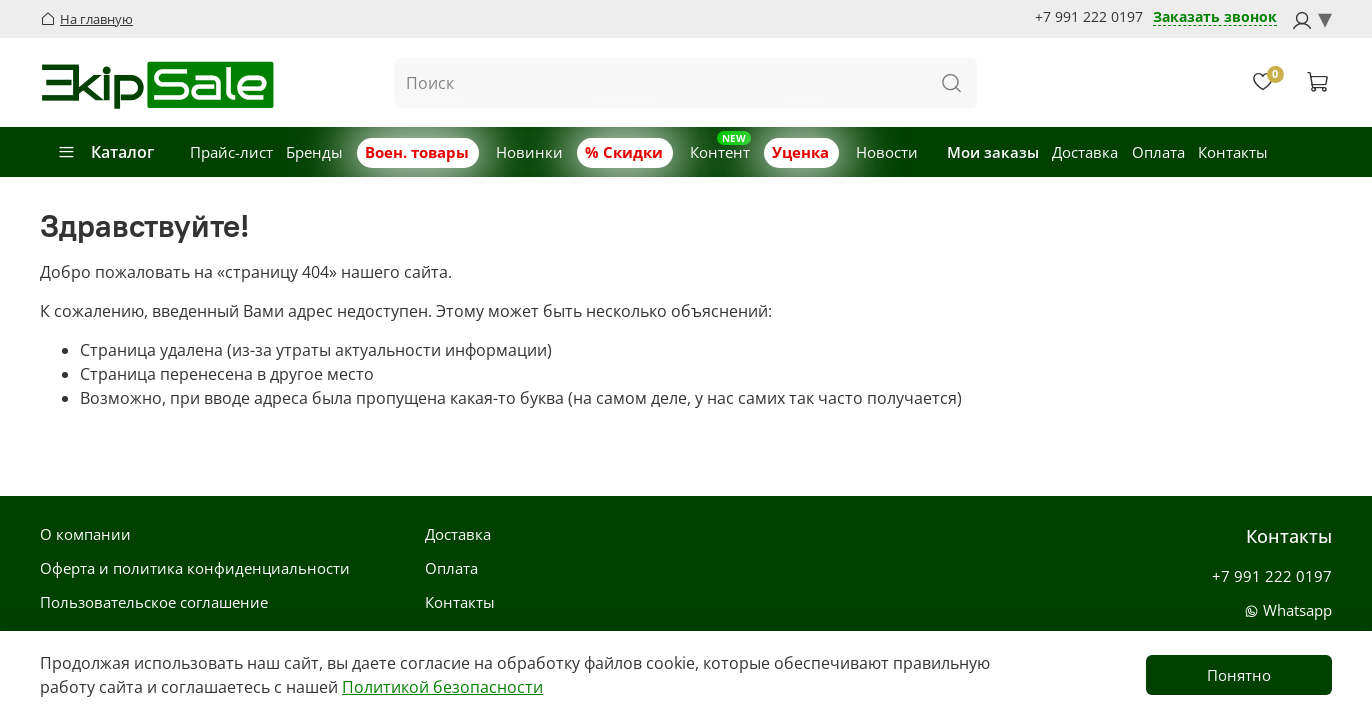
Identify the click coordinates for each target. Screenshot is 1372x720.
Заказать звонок (1215, 17)
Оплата (1158, 152)
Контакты (1233, 152)
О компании (85, 534)
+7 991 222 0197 (1089, 17)
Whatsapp (1288, 610)
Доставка (1085, 152)
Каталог (105, 152)
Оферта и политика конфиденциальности (195, 568)
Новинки (529, 152)
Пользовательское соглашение (154, 602)
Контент (720, 152)
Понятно (1239, 675)
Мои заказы (993, 152)
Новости (887, 152)
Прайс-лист (231, 152)
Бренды (314, 152)
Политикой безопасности (442, 687)
